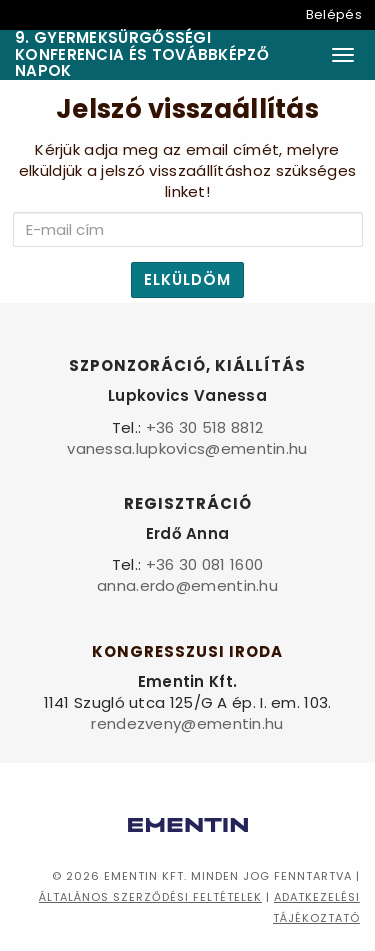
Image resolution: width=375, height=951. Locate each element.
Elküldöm (187, 279)
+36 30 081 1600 (205, 564)
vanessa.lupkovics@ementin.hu (187, 448)
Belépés (334, 14)
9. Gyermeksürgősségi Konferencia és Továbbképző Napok (142, 55)
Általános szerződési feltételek (150, 897)
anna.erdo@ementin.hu (187, 585)
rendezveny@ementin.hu (187, 723)
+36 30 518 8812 (205, 427)
